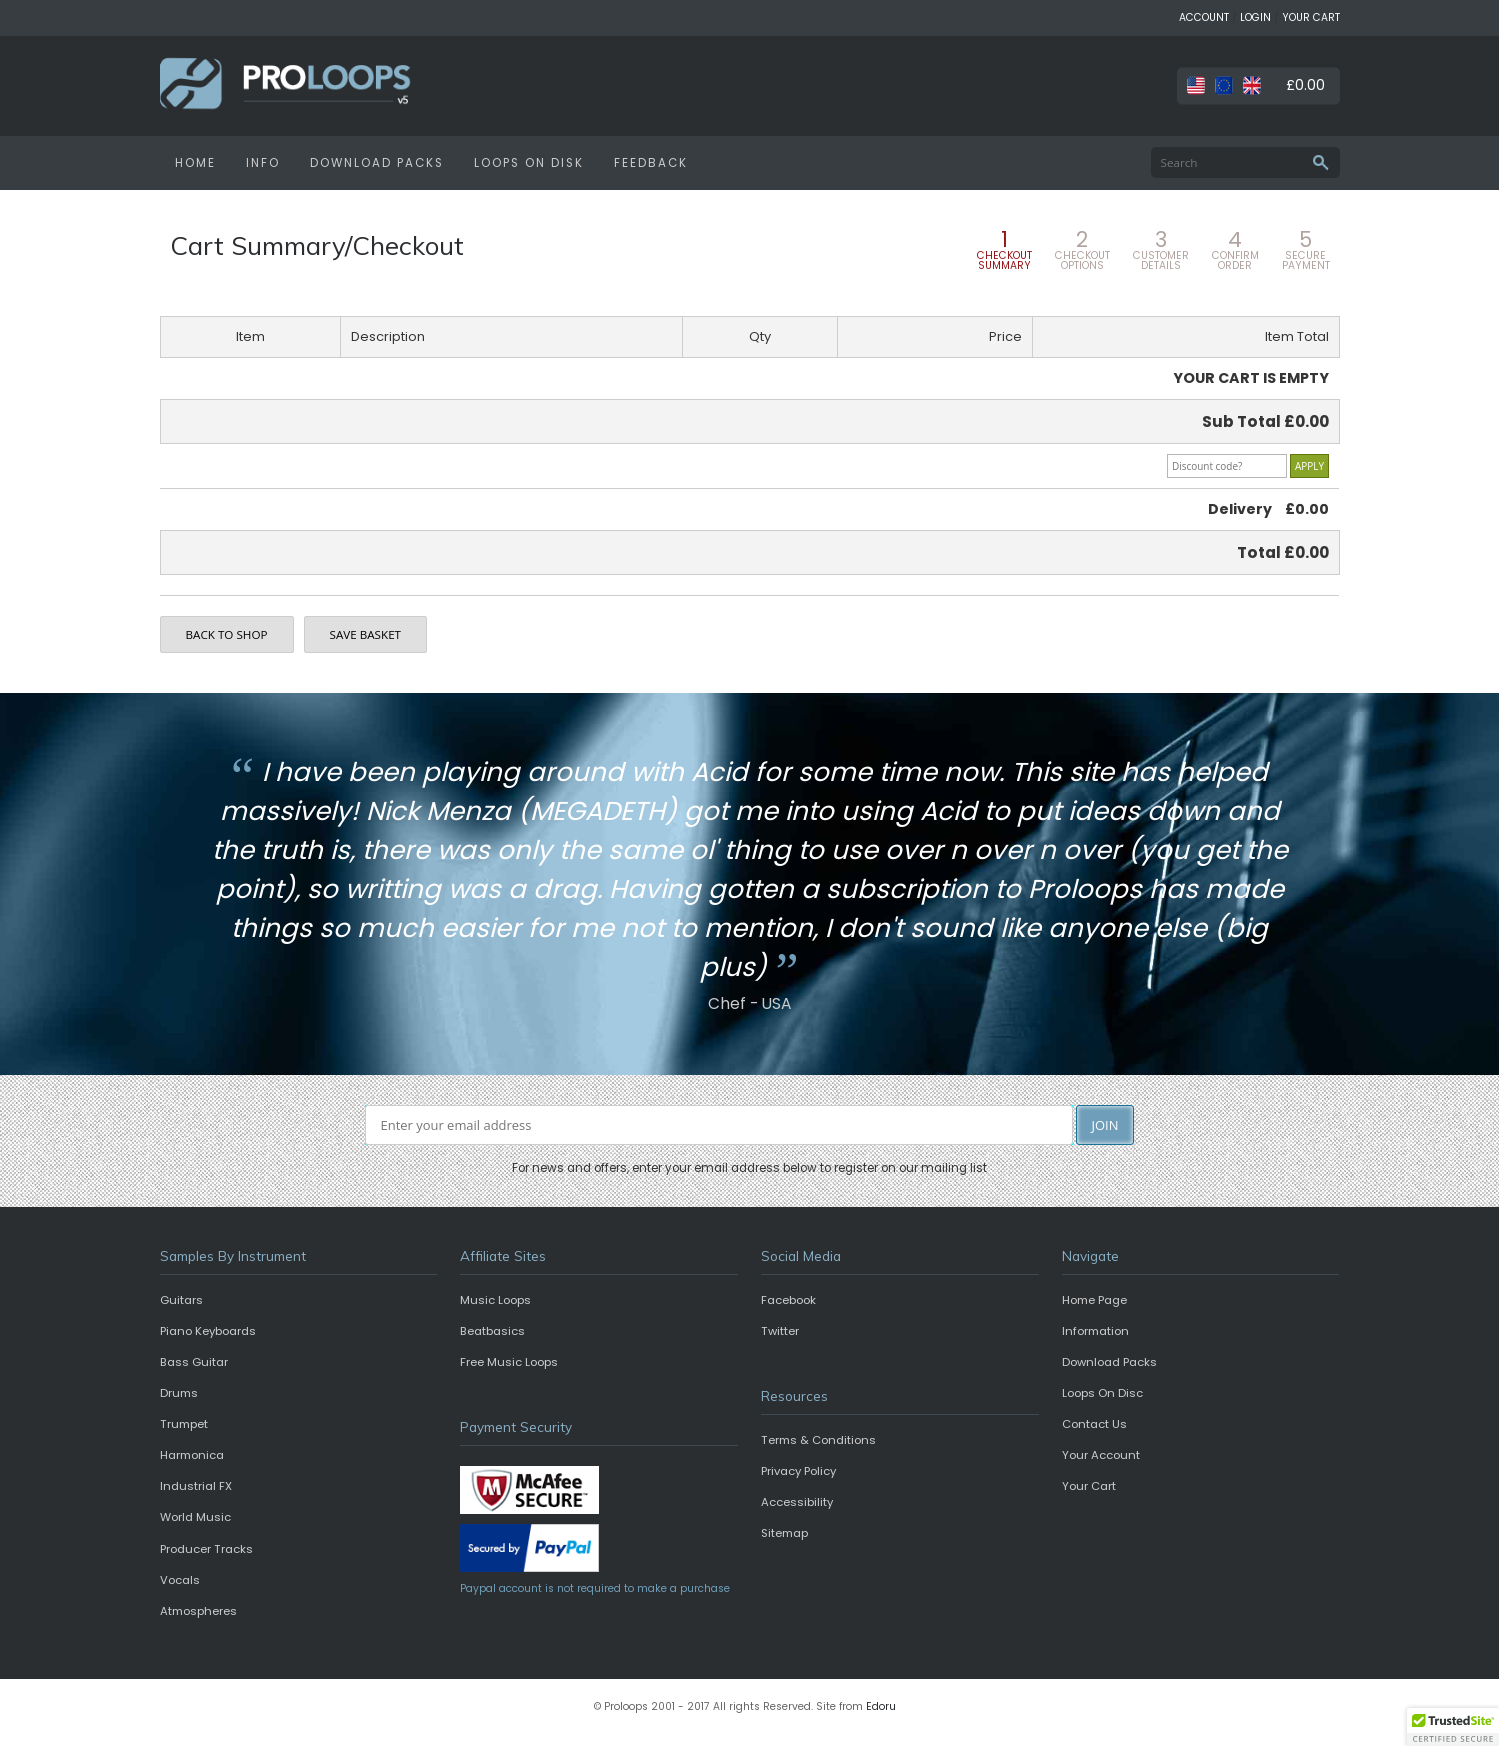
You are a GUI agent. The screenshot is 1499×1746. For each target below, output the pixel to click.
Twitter (780, 1331)
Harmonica (192, 1455)
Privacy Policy (798, 1471)
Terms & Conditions (818, 1440)
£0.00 (1305, 85)
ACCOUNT (1204, 17)
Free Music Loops (509, 1362)
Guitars (181, 1300)
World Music (195, 1517)
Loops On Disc (1102, 1393)
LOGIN (1255, 17)
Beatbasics (492, 1331)
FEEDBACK (651, 163)
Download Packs (1109, 1362)
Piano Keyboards (208, 1331)
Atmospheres (198, 1611)
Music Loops (495, 1300)
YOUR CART (1311, 17)
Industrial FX (196, 1486)
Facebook (788, 1300)
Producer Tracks (206, 1549)
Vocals (180, 1580)
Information (1095, 1331)
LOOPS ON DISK (529, 163)
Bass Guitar (194, 1362)
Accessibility (797, 1502)
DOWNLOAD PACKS (377, 163)
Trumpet (184, 1424)
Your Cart (1089, 1486)
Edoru (881, 1706)
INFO (263, 163)
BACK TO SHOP (227, 634)
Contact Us (1094, 1424)
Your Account (1101, 1455)
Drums (179, 1393)
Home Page (1094, 1300)
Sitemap (784, 1533)
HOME (195, 163)
